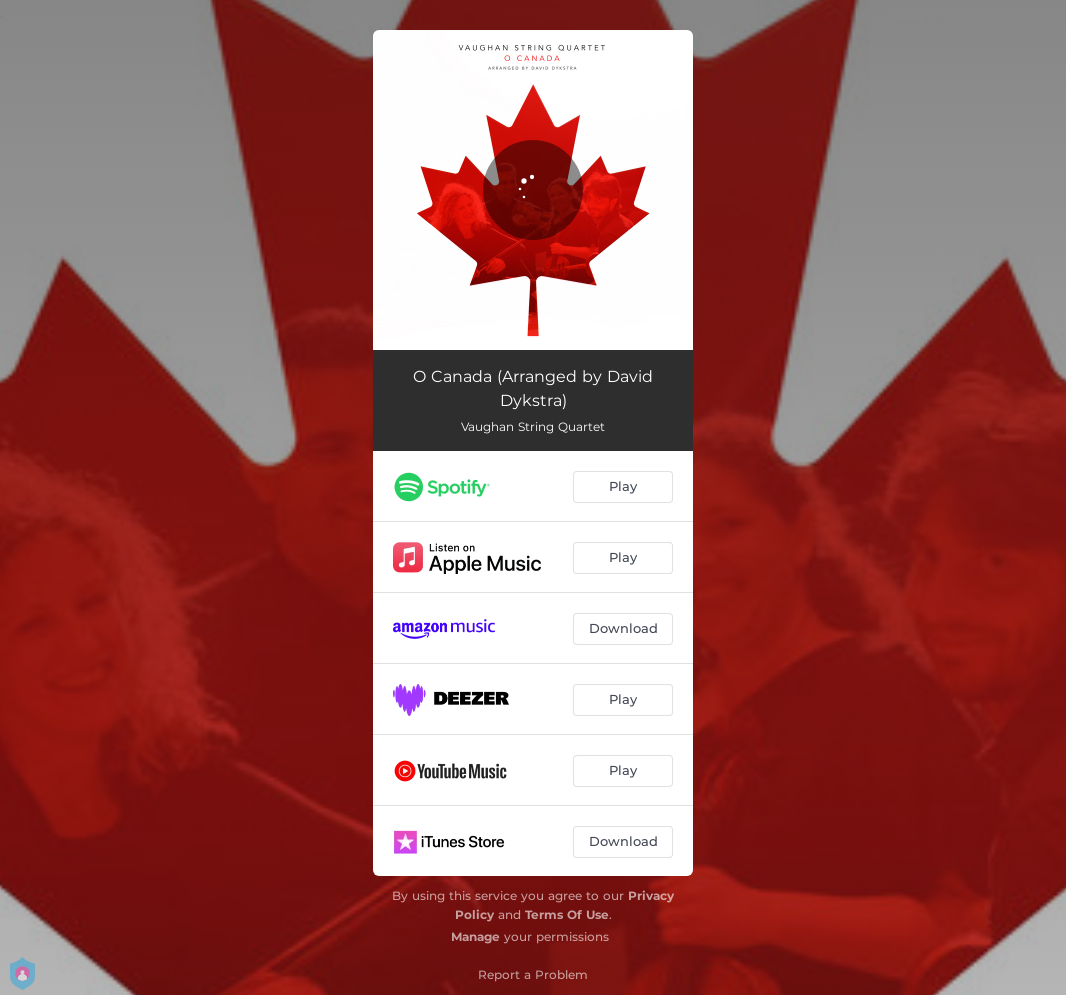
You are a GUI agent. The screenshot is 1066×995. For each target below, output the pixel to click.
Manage (475, 936)
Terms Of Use (567, 914)
